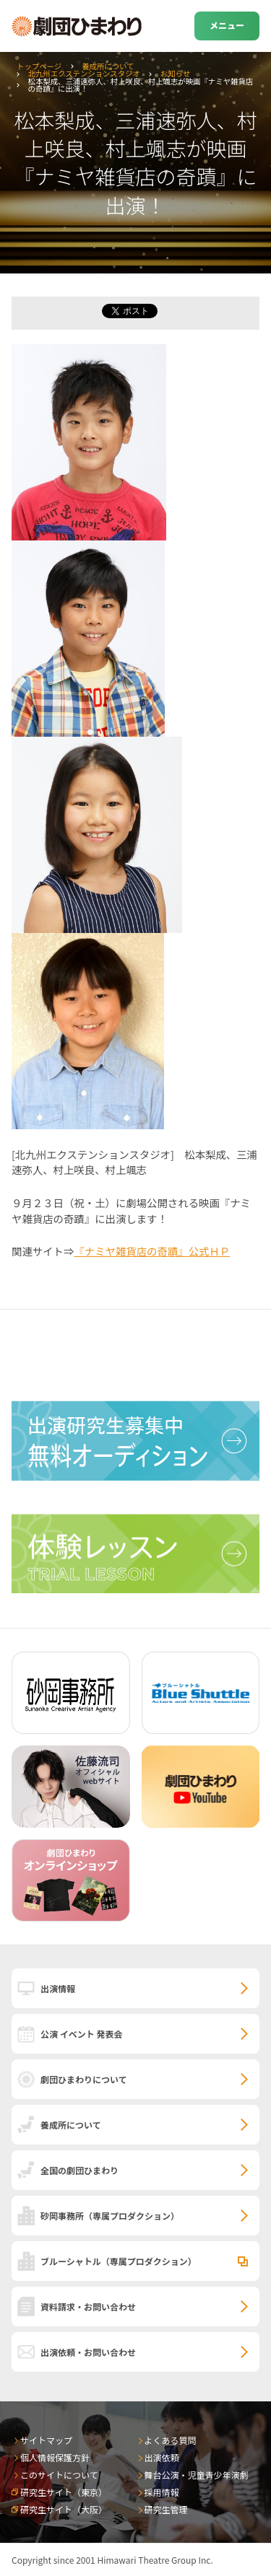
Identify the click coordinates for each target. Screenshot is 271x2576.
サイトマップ (46, 2440)
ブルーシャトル (118, 2261)
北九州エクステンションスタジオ (84, 73)
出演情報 (57, 1988)
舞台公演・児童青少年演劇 (197, 2474)
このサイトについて (59, 2474)
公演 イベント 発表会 (81, 2034)
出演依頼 (162, 2457)
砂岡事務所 (109, 2215)
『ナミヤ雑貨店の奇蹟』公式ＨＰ (152, 1250)
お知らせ (175, 73)
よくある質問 (171, 2440)
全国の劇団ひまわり (79, 2170)
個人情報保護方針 (55, 2457)
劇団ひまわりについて (83, 2079)
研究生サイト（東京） (63, 2492)
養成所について (108, 66)
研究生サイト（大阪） (63, 2509)
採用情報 (162, 2492)
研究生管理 (166, 2509)
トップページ (39, 66)
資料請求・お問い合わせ (88, 2306)
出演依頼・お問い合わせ (88, 2352)
